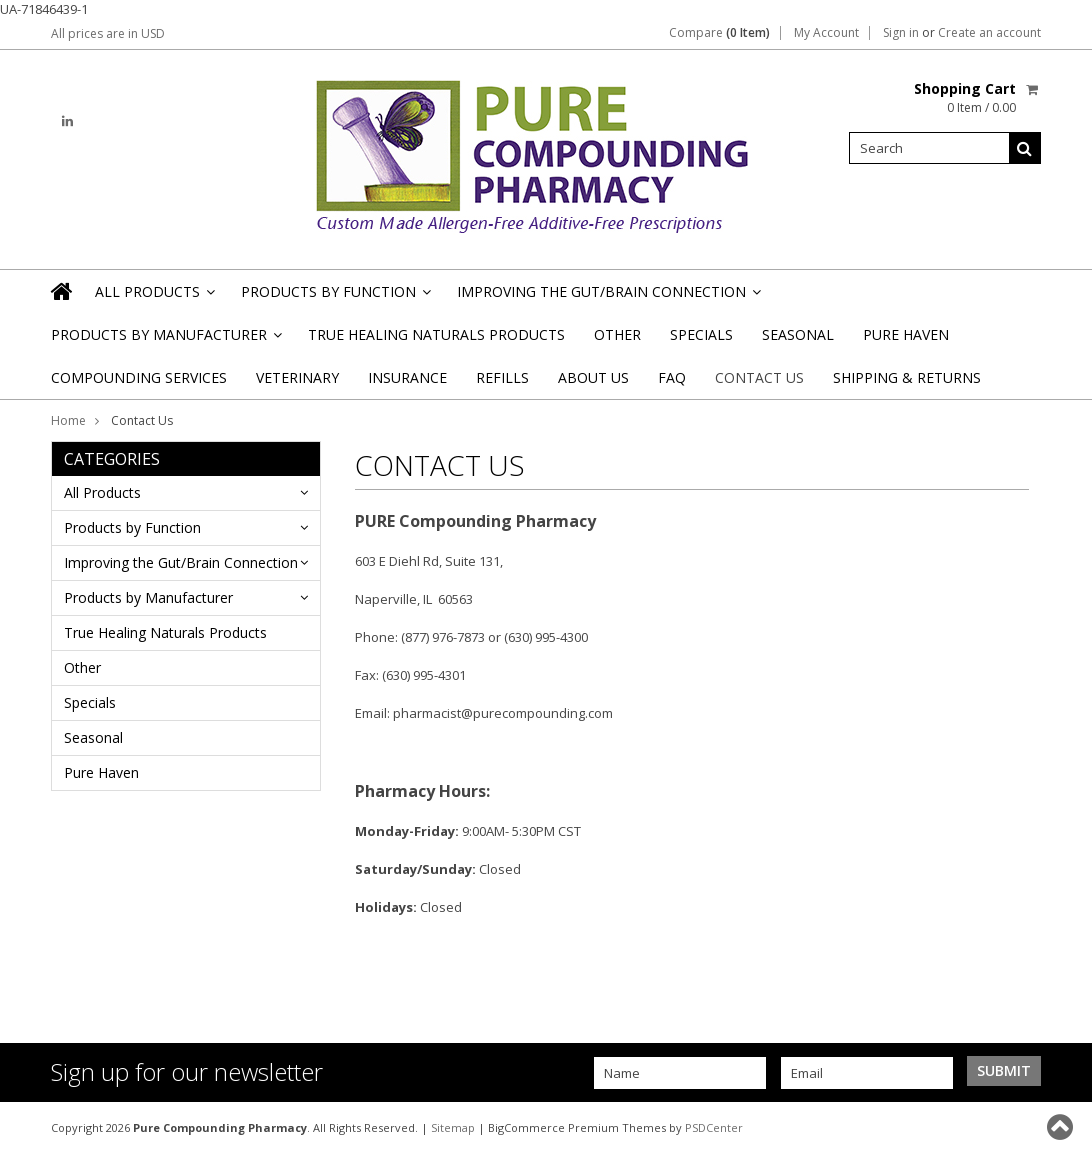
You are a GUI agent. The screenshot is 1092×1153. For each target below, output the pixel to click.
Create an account (989, 33)
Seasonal (798, 334)
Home (68, 420)
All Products (153, 297)
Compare (719, 33)
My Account (826, 33)
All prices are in (108, 33)
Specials (701, 334)
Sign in (901, 33)
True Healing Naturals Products (436, 334)
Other (617, 334)
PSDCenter (714, 1127)
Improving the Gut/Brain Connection (607, 297)
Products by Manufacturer (165, 340)
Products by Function (334, 297)
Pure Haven (906, 334)
